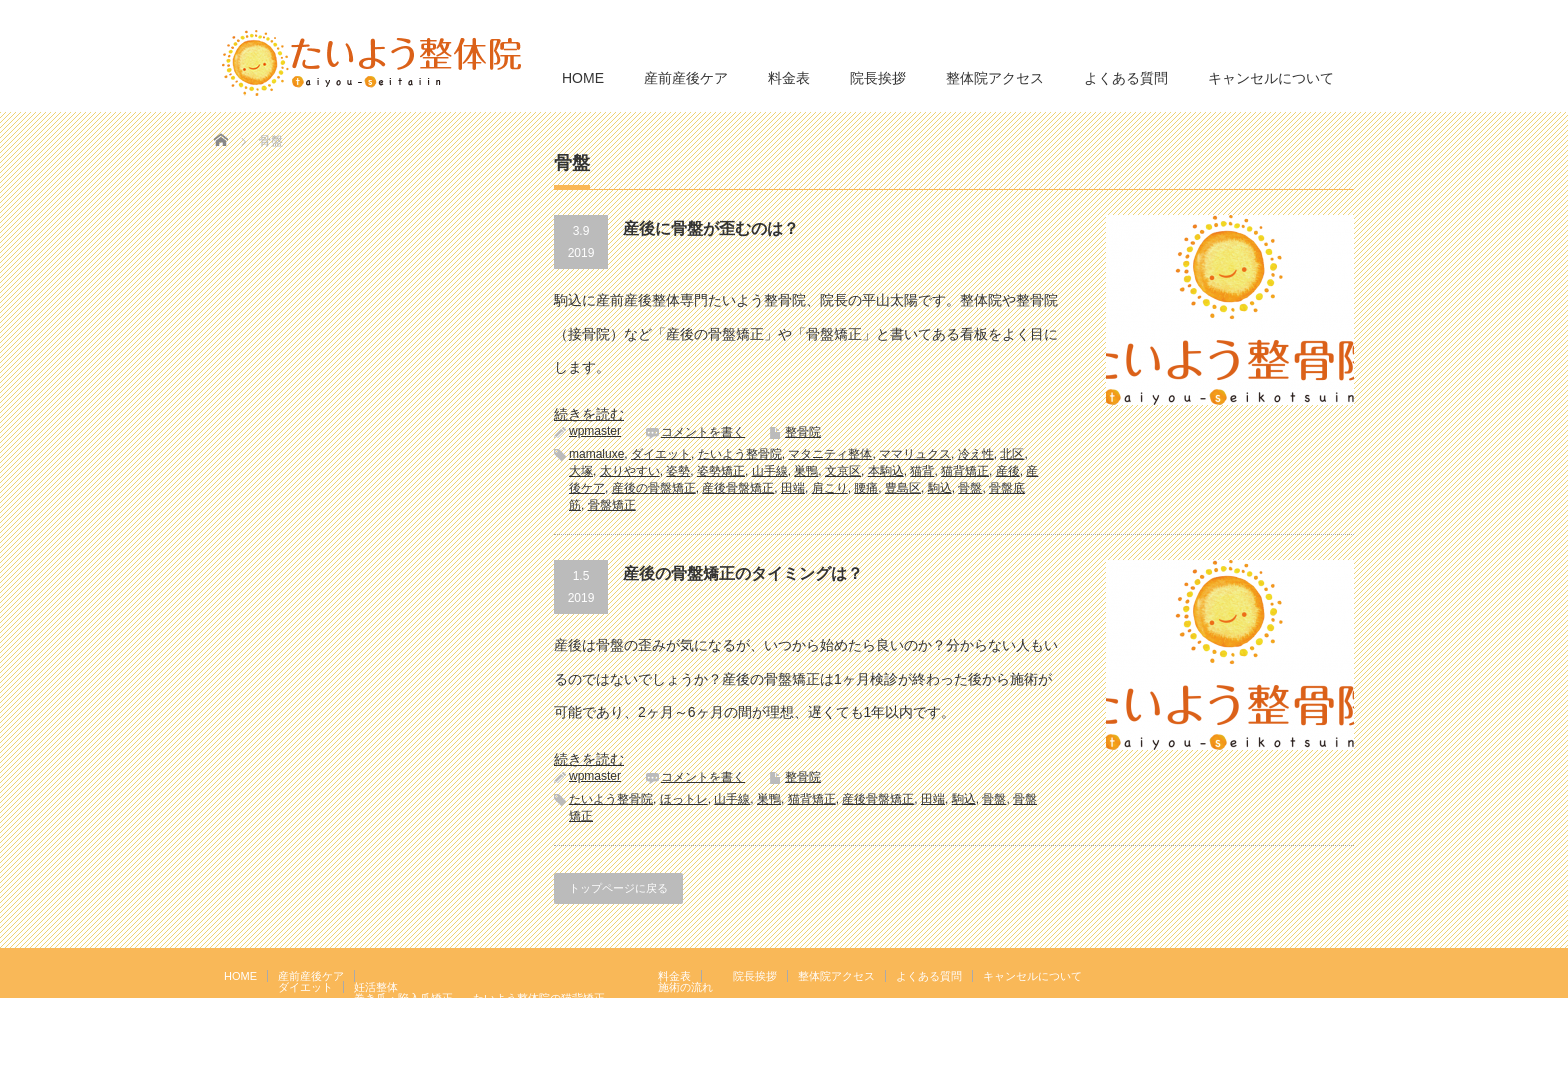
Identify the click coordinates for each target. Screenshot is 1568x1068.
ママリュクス (915, 454)
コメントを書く (703, 432)
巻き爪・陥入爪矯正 (403, 998)
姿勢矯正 (721, 471)
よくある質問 (1126, 78)
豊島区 (903, 488)
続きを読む (589, 414)
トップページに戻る (618, 888)
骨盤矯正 (612, 505)
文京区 (843, 471)
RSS (1313, 975)
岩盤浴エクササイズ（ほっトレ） (555, 1009)
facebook (1342, 975)
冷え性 (976, 454)
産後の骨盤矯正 (654, 488)
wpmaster (595, 431)
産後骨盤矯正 (738, 488)
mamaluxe (596, 454)
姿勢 (678, 471)
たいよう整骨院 (740, 454)
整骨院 (803, 432)
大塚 (581, 471)
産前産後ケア (686, 78)
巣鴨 (806, 471)
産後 (1008, 471)
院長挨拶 (878, 78)
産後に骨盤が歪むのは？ (711, 228)
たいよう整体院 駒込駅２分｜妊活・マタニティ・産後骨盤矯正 (1180, 1053)
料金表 (789, 78)
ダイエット (661, 454)
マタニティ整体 (830, 454)
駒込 (940, 488)
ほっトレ (684, 799)
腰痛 (866, 488)
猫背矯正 (965, 471)
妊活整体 (376, 987)
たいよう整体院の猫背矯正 (539, 998)
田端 (793, 488)
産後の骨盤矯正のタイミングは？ (743, 573)
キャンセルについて (1271, 78)
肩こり (830, 488)
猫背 (922, 471)
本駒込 (886, 471)
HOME (583, 78)
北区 (1012, 454)
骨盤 (970, 488)
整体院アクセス (995, 78)
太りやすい (630, 471)
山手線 (770, 471)
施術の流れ (685, 987)
